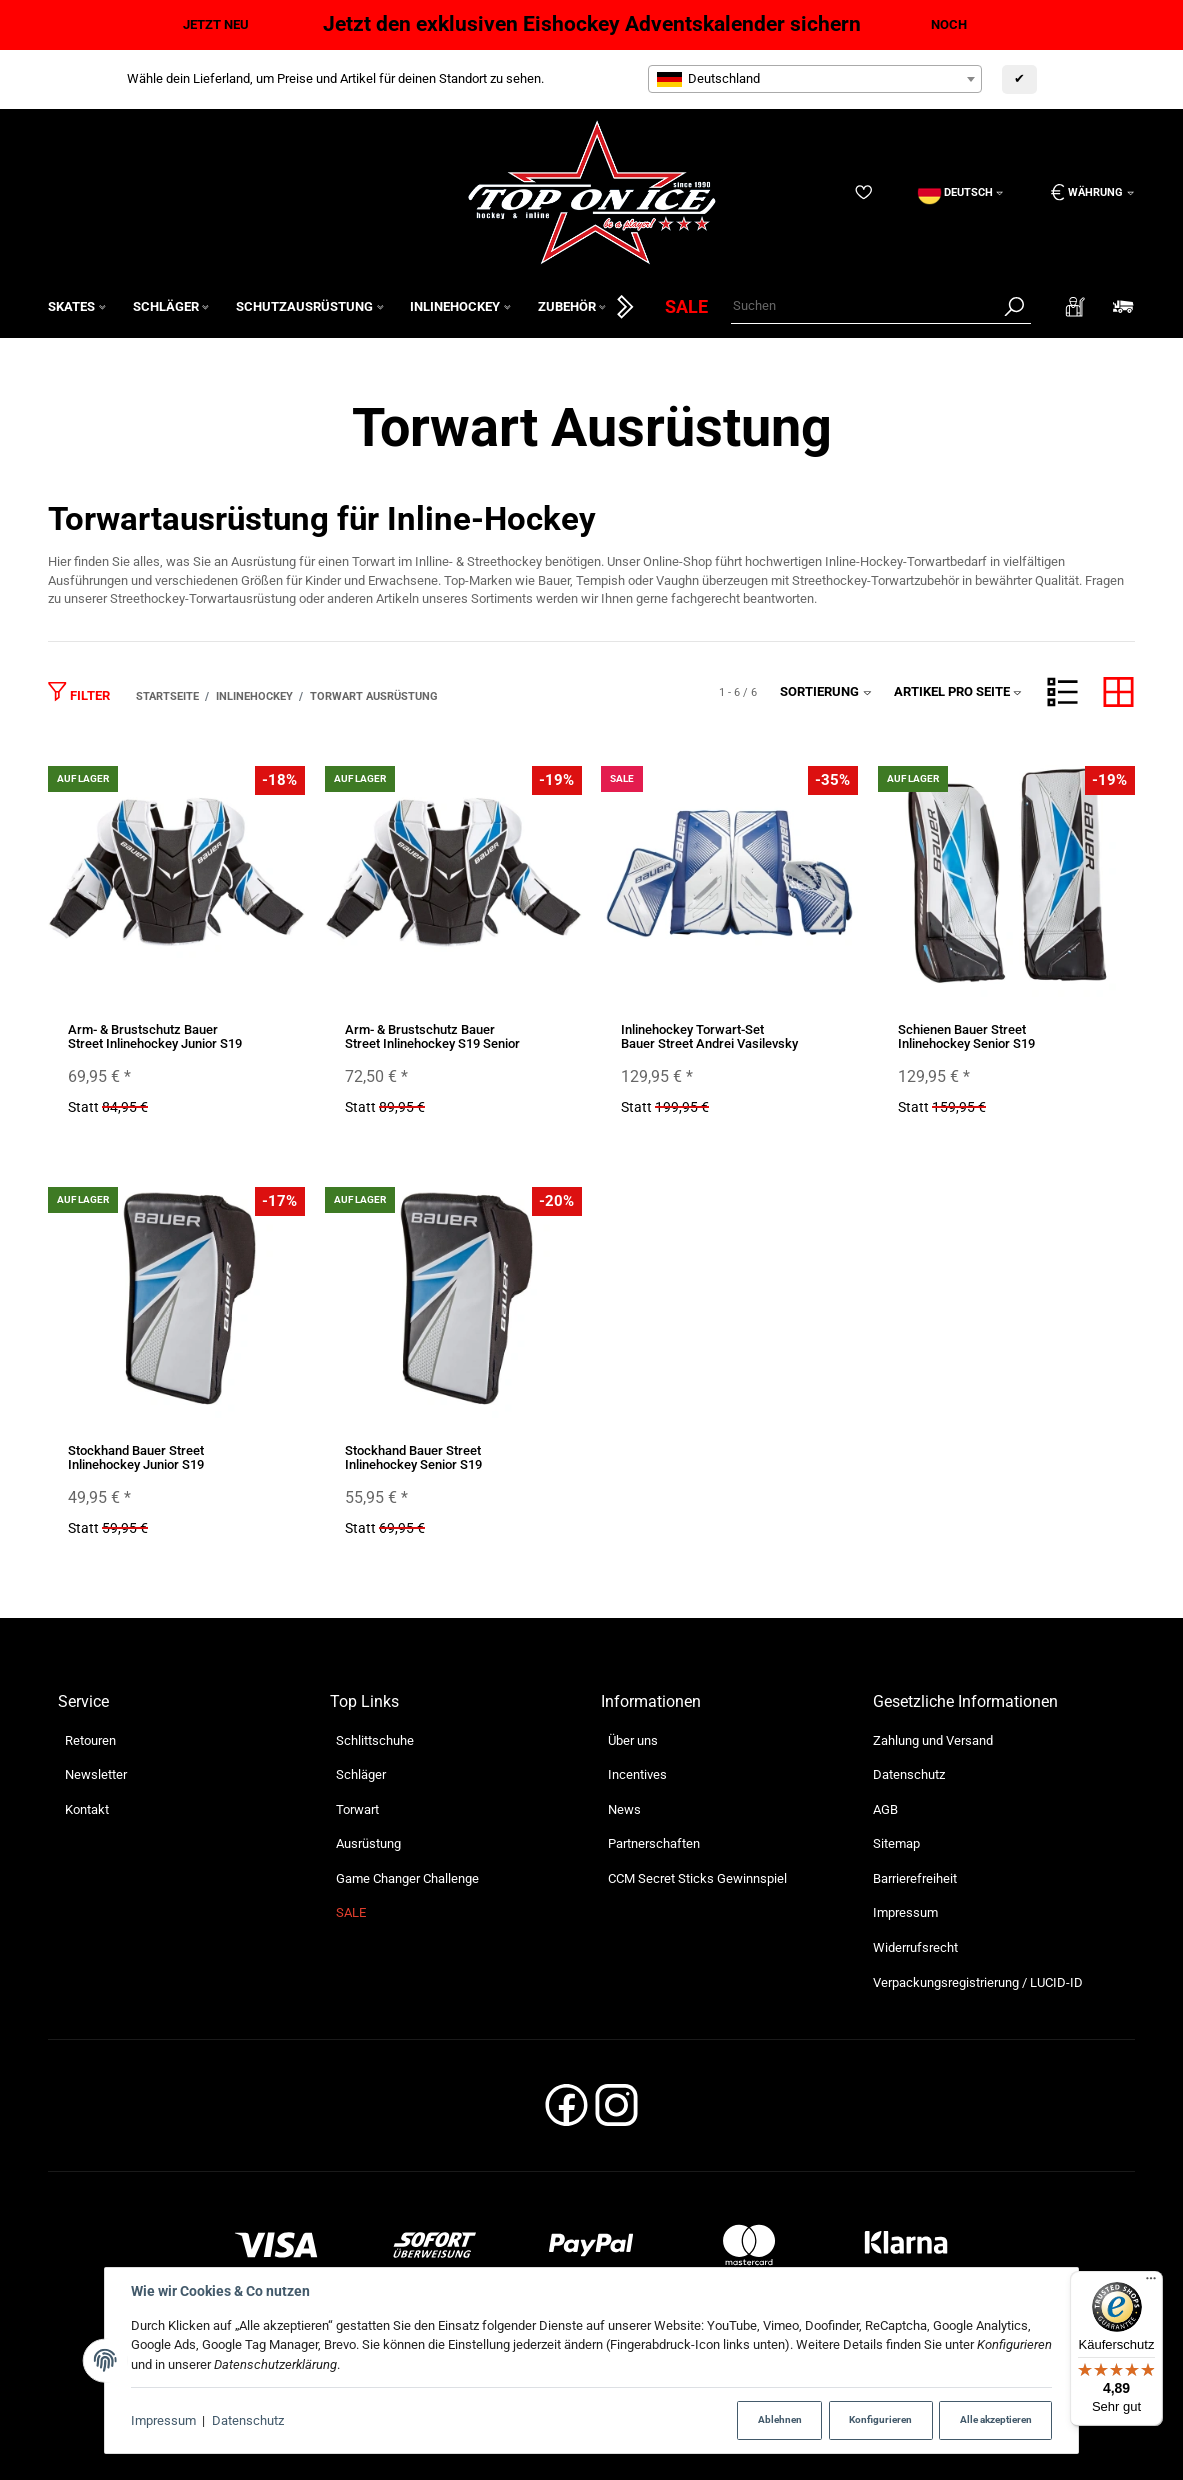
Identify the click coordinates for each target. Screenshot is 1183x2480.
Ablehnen (780, 2419)
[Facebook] (566, 2111)
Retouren (90, 1740)
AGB (885, 1809)
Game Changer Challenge (407, 1878)
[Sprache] (961, 192)
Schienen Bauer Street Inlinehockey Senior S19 (966, 1036)
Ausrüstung (368, 1843)
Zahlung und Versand (933, 1740)
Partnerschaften (654, 1843)
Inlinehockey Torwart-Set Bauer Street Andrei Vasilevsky (709, 1036)
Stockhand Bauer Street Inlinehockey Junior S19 (136, 1457)
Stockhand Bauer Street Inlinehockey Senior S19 (413, 1457)
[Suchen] (865, 306)
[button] (1062, 692)
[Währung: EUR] (1085, 192)
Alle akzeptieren (996, 2419)
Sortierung (826, 691)
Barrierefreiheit (915, 1878)
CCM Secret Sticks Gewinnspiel (697, 1878)
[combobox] (815, 79)
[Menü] (1151, 2283)
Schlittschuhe (375, 1740)
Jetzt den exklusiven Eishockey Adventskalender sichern (592, 24)
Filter (79, 691)
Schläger (361, 1774)
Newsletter (96, 1774)
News (624, 1809)
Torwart (357, 1809)
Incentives (637, 1774)
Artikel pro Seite (958, 691)
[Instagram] (616, 2111)
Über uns (633, 1740)
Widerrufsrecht (915, 1947)
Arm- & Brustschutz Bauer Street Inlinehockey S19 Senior (432, 1036)
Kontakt (87, 1809)
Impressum (163, 2420)
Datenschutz (248, 2420)
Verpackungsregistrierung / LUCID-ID (978, 1982)
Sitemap (896, 1843)
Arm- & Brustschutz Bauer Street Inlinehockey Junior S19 (155, 1036)
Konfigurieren (880, 2419)
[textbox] (815, 79)
